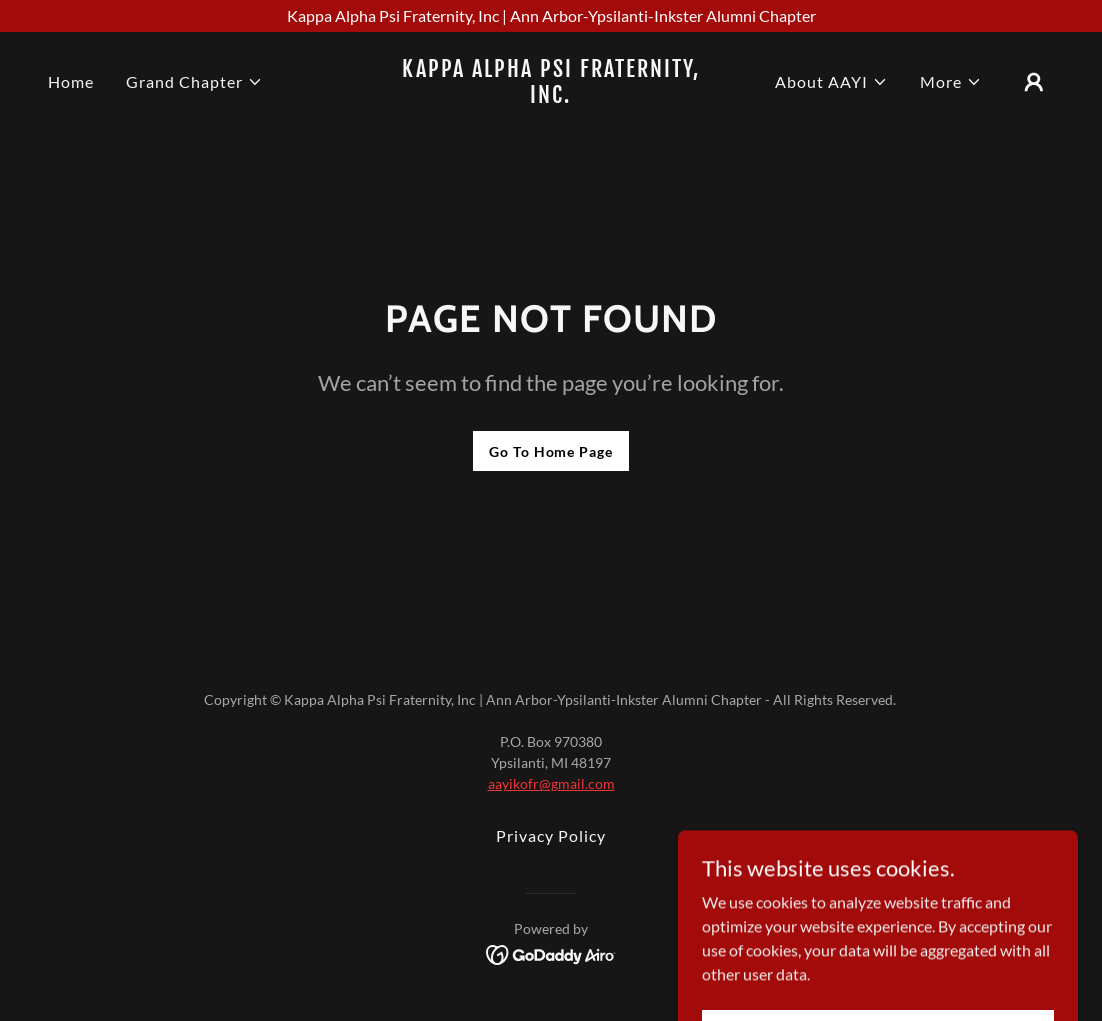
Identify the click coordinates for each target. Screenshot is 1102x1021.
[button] (194, 82)
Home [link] (71, 81)
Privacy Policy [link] (551, 835)
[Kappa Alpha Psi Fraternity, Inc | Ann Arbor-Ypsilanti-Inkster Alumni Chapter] (551, 16)
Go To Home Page (550, 451)
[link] (550, 96)
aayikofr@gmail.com (551, 783)
